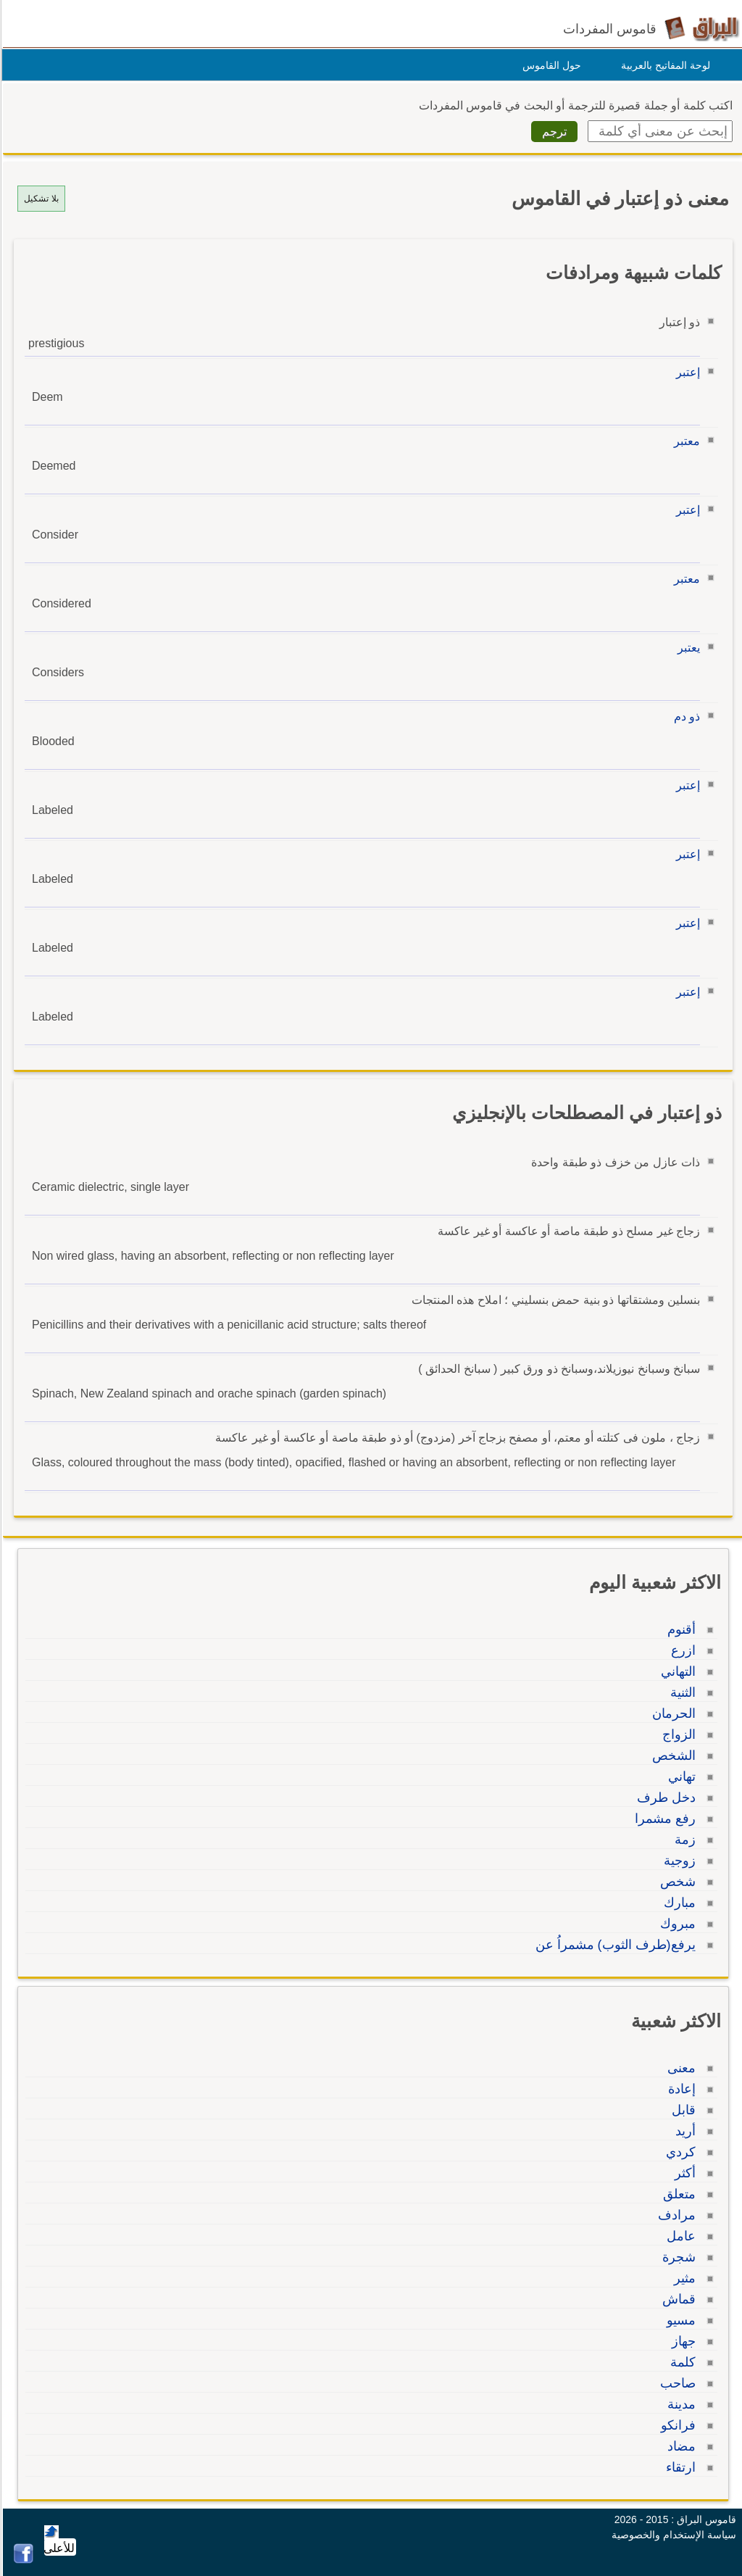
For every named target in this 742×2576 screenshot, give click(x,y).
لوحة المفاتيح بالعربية (663, 65)
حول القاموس (549, 65)
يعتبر (686, 647)
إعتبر (686, 372)
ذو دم (685, 716)
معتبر (685, 441)
